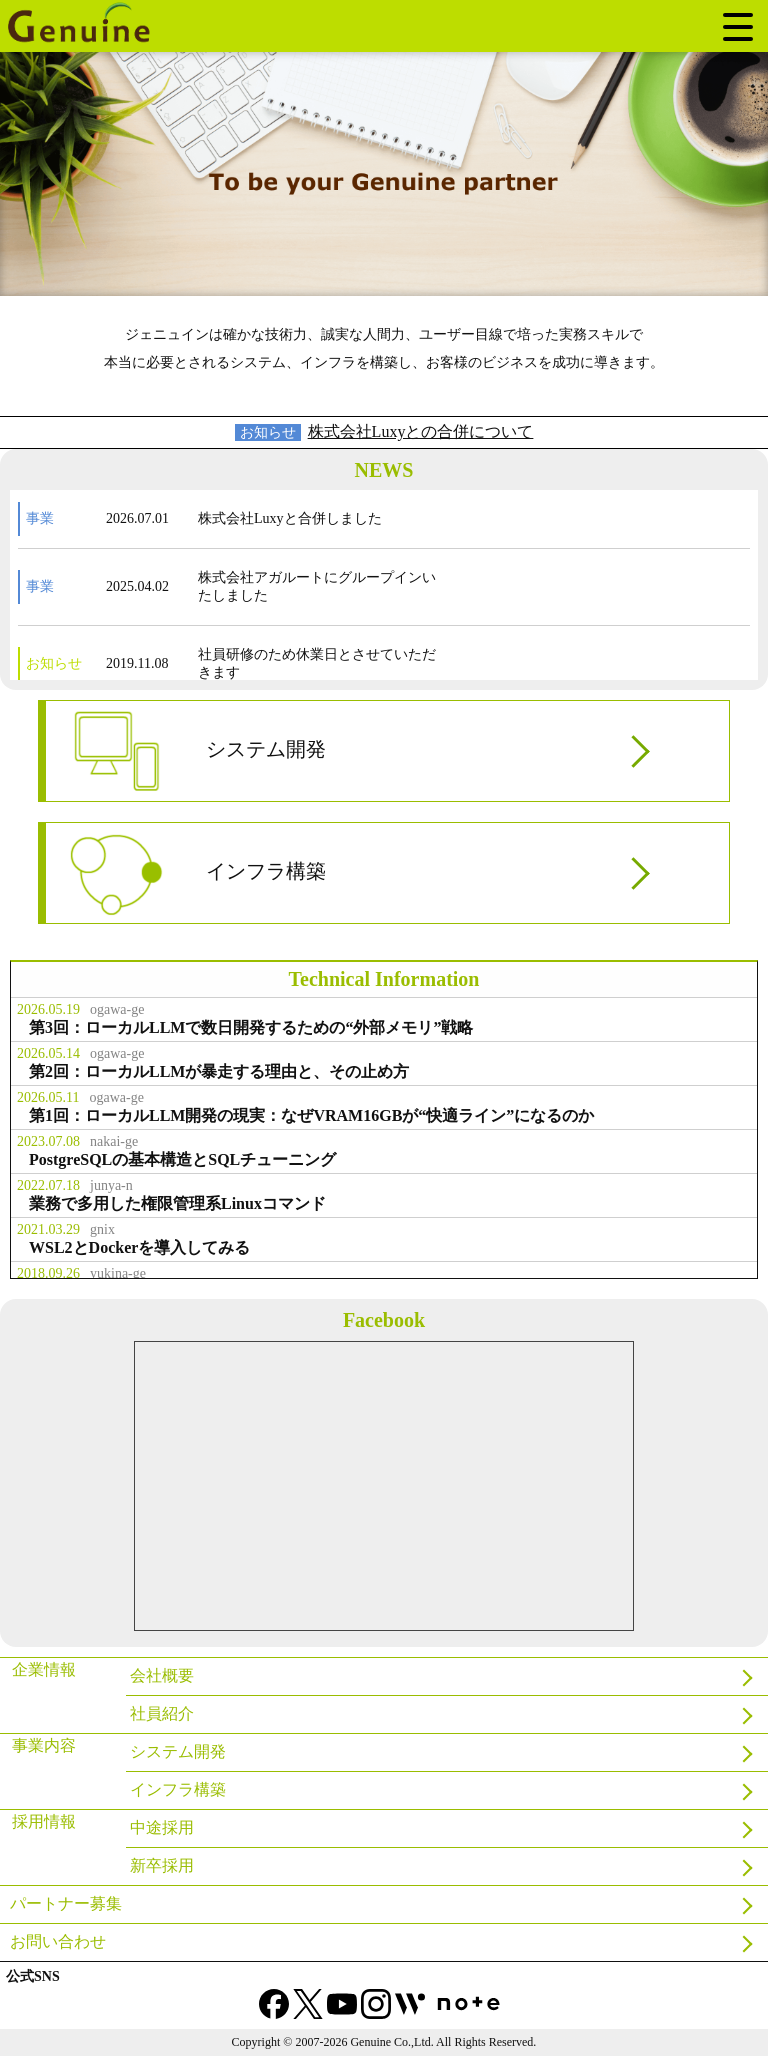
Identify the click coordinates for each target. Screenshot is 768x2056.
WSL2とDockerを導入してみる (139, 1247)
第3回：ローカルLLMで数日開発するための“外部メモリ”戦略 (251, 1027)
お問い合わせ (58, 1941)
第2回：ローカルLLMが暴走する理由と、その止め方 (219, 1071)
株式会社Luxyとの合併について (421, 431)
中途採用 (162, 1827)
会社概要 (162, 1675)
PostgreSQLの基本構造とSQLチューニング (182, 1159)
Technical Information (384, 979)
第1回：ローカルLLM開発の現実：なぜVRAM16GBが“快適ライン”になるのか (311, 1115)
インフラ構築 (196, 873)
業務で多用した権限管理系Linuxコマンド (177, 1203)
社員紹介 (162, 1713)
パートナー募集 (66, 1903)
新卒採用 (162, 1865)
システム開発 (196, 751)
